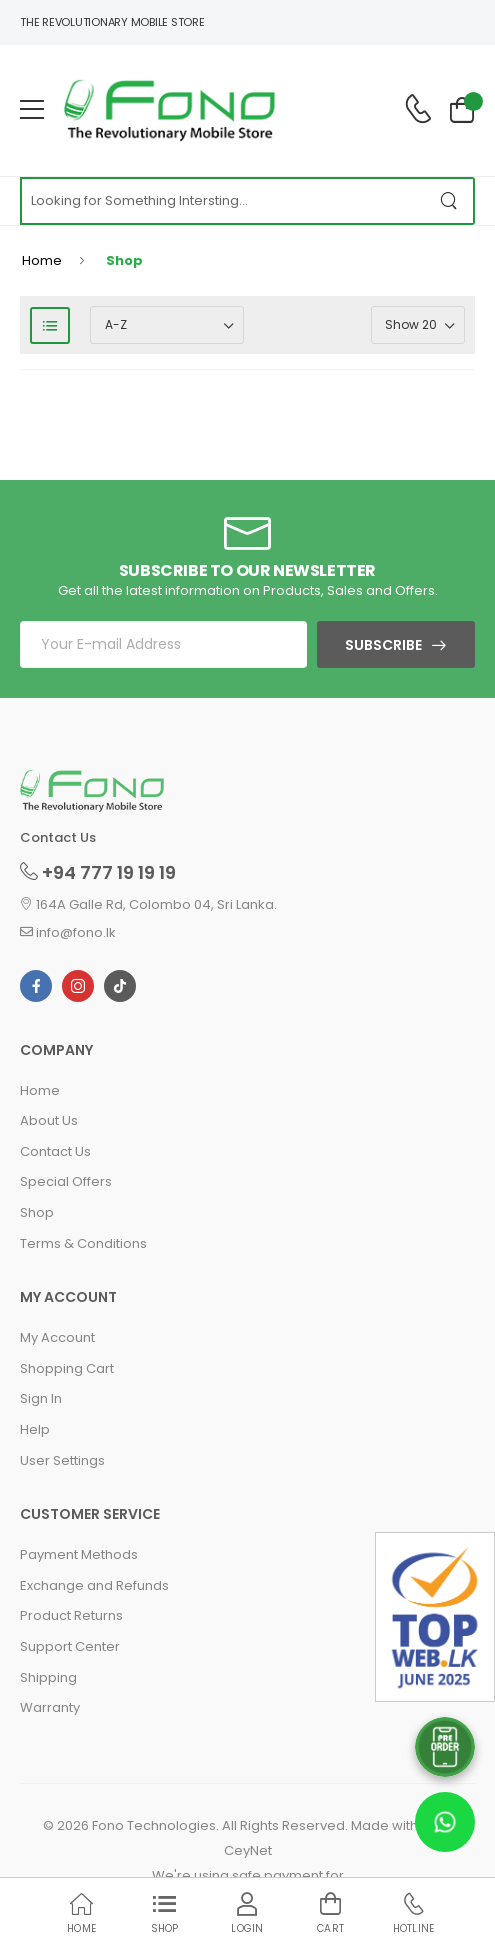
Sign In (41, 1398)
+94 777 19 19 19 (98, 872)
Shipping (48, 1677)
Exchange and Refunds (94, 1585)
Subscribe (383, 645)
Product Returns (71, 1615)
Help (35, 1429)
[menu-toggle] (32, 110)
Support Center (70, 1646)
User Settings (62, 1460)
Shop (37, 1212)
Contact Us (55, 1151)
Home (42, 260)
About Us (49, 1120)
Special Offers (66, 1181)
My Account (57, 1337)
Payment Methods (79, 1554)
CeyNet (248, 1850)
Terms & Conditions (83, 1243)
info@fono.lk (68, 932)
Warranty (50, 1707)
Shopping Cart (67, 1368)
